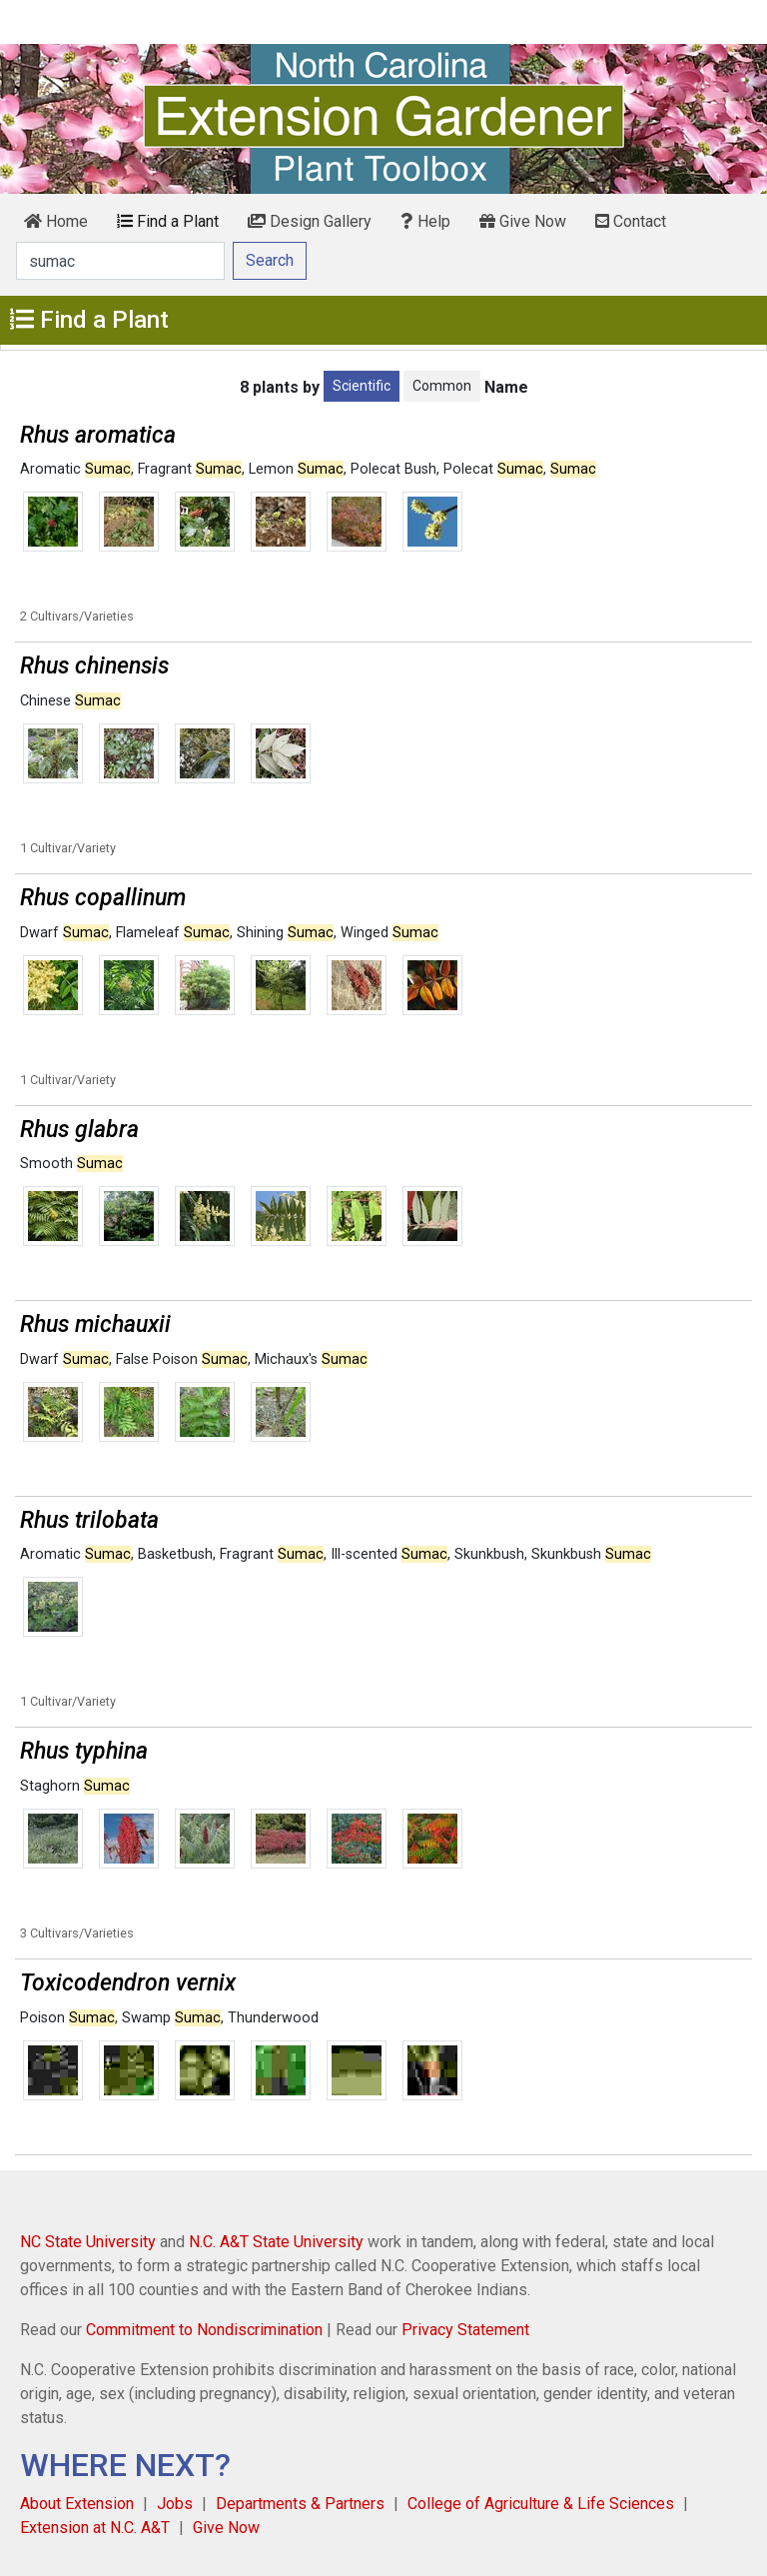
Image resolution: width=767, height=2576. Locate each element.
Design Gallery (310, 221)
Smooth (71, 1163)
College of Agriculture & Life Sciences (540, 2503)
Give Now (522, 221)
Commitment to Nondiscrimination (204, 2329)
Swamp (171, 2017)
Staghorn (75, 1786)
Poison (67, 2017)
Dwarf (64, 932)
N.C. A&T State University (276, 2241)
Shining (285, 932)
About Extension (77, 2503)
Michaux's (311, 1359)
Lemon (296, 469)
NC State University (88, 2241)
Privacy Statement (465, 2329)
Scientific (361, 386)
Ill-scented (389, 1554)
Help (425, 221)
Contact (630, 221)
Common (441, 386)
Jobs (175, 2503)
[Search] (120, 261)
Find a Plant (168, 221)
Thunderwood (273, 2017)
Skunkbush (489, 1554)
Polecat (493, 469)
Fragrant (190, 469)
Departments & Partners (300, 2503)
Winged (389, 932)
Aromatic (75, 469)
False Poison (182, 1359)
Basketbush (175, 1554)
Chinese (70, 700)
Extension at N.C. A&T (95, 2527)
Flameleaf (173, 932)
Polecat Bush (393, 469)
